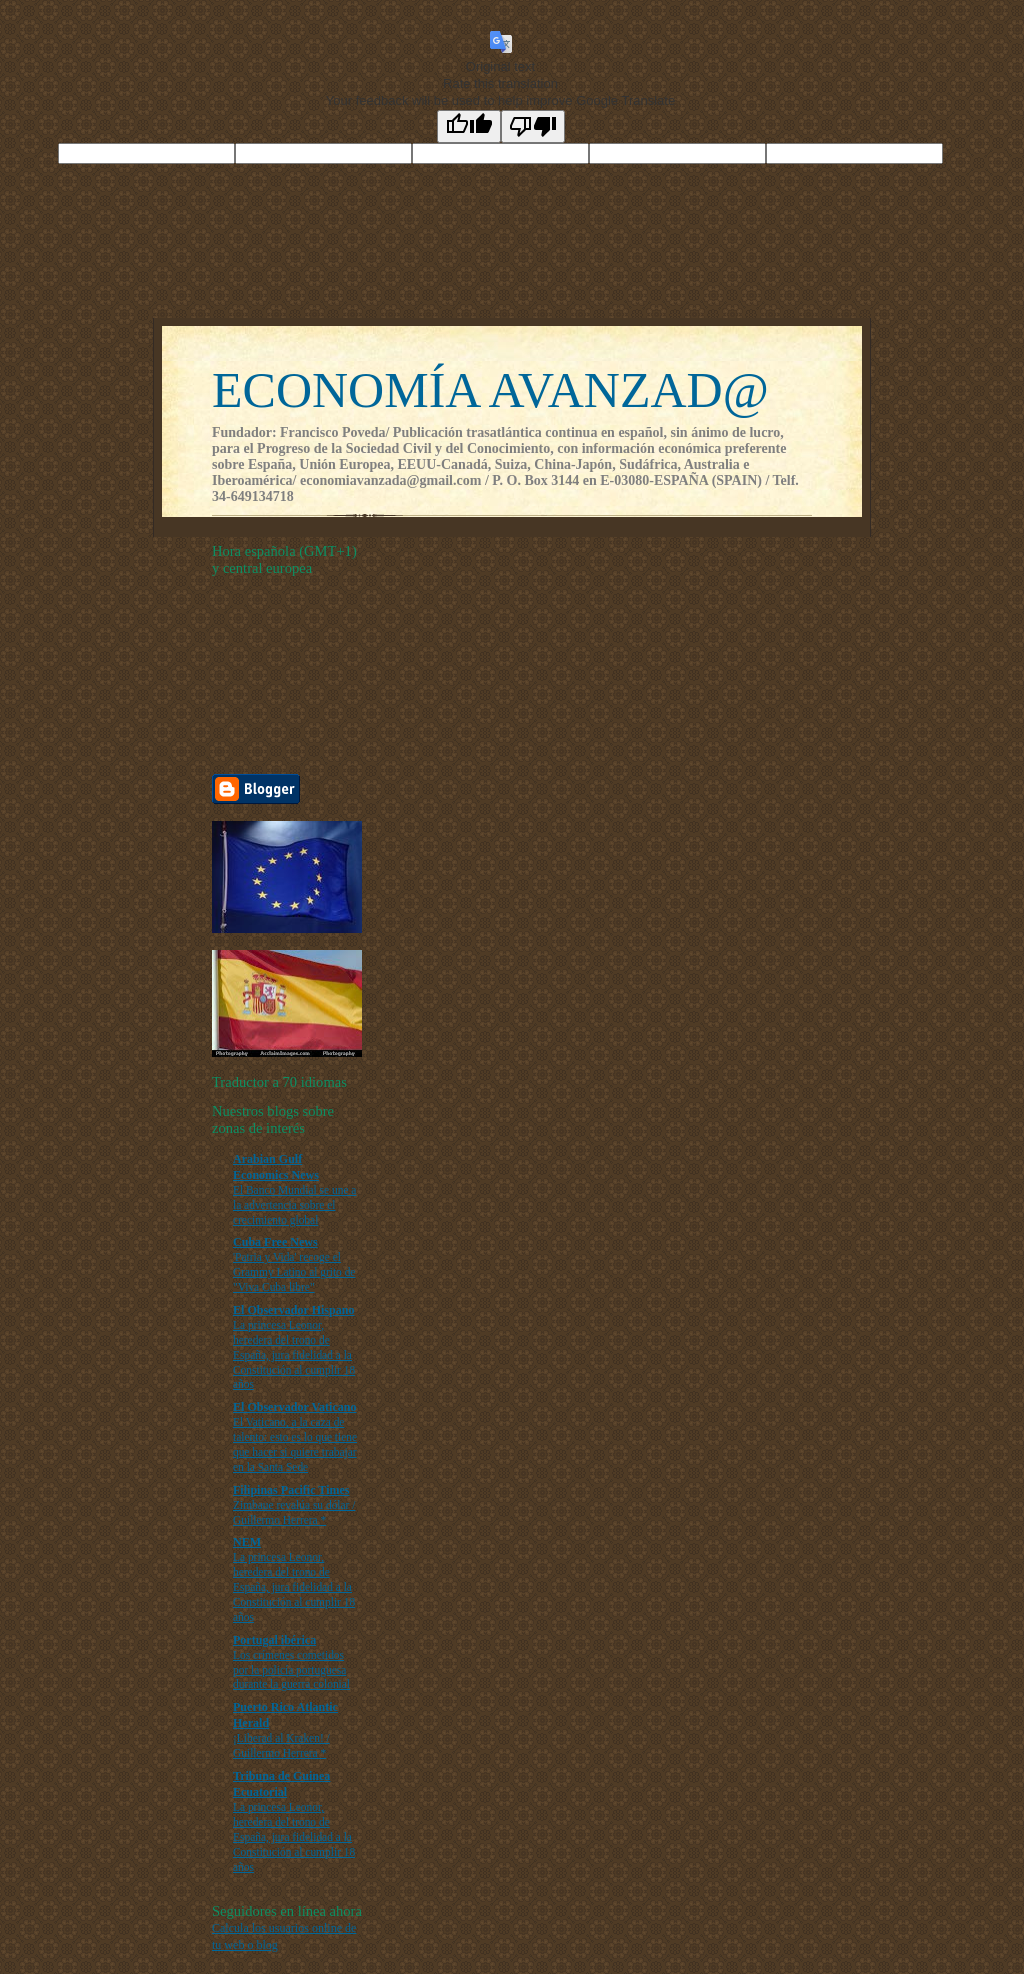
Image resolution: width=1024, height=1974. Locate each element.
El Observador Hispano (293, 1310)
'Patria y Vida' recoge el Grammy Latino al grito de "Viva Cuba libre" (294, 1272)
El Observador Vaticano (294, 1407)
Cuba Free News (275, 1242)
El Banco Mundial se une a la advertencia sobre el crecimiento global (294, 1205)
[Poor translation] (533, 126)
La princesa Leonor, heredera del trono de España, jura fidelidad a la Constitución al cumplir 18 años (294, 1354)
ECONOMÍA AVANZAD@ (490, 390)
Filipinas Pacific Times (291, 1490)
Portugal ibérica (274, 1640)
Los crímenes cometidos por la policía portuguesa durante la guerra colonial (291, 1670)
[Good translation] (469, 126)
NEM (247, 1542)
